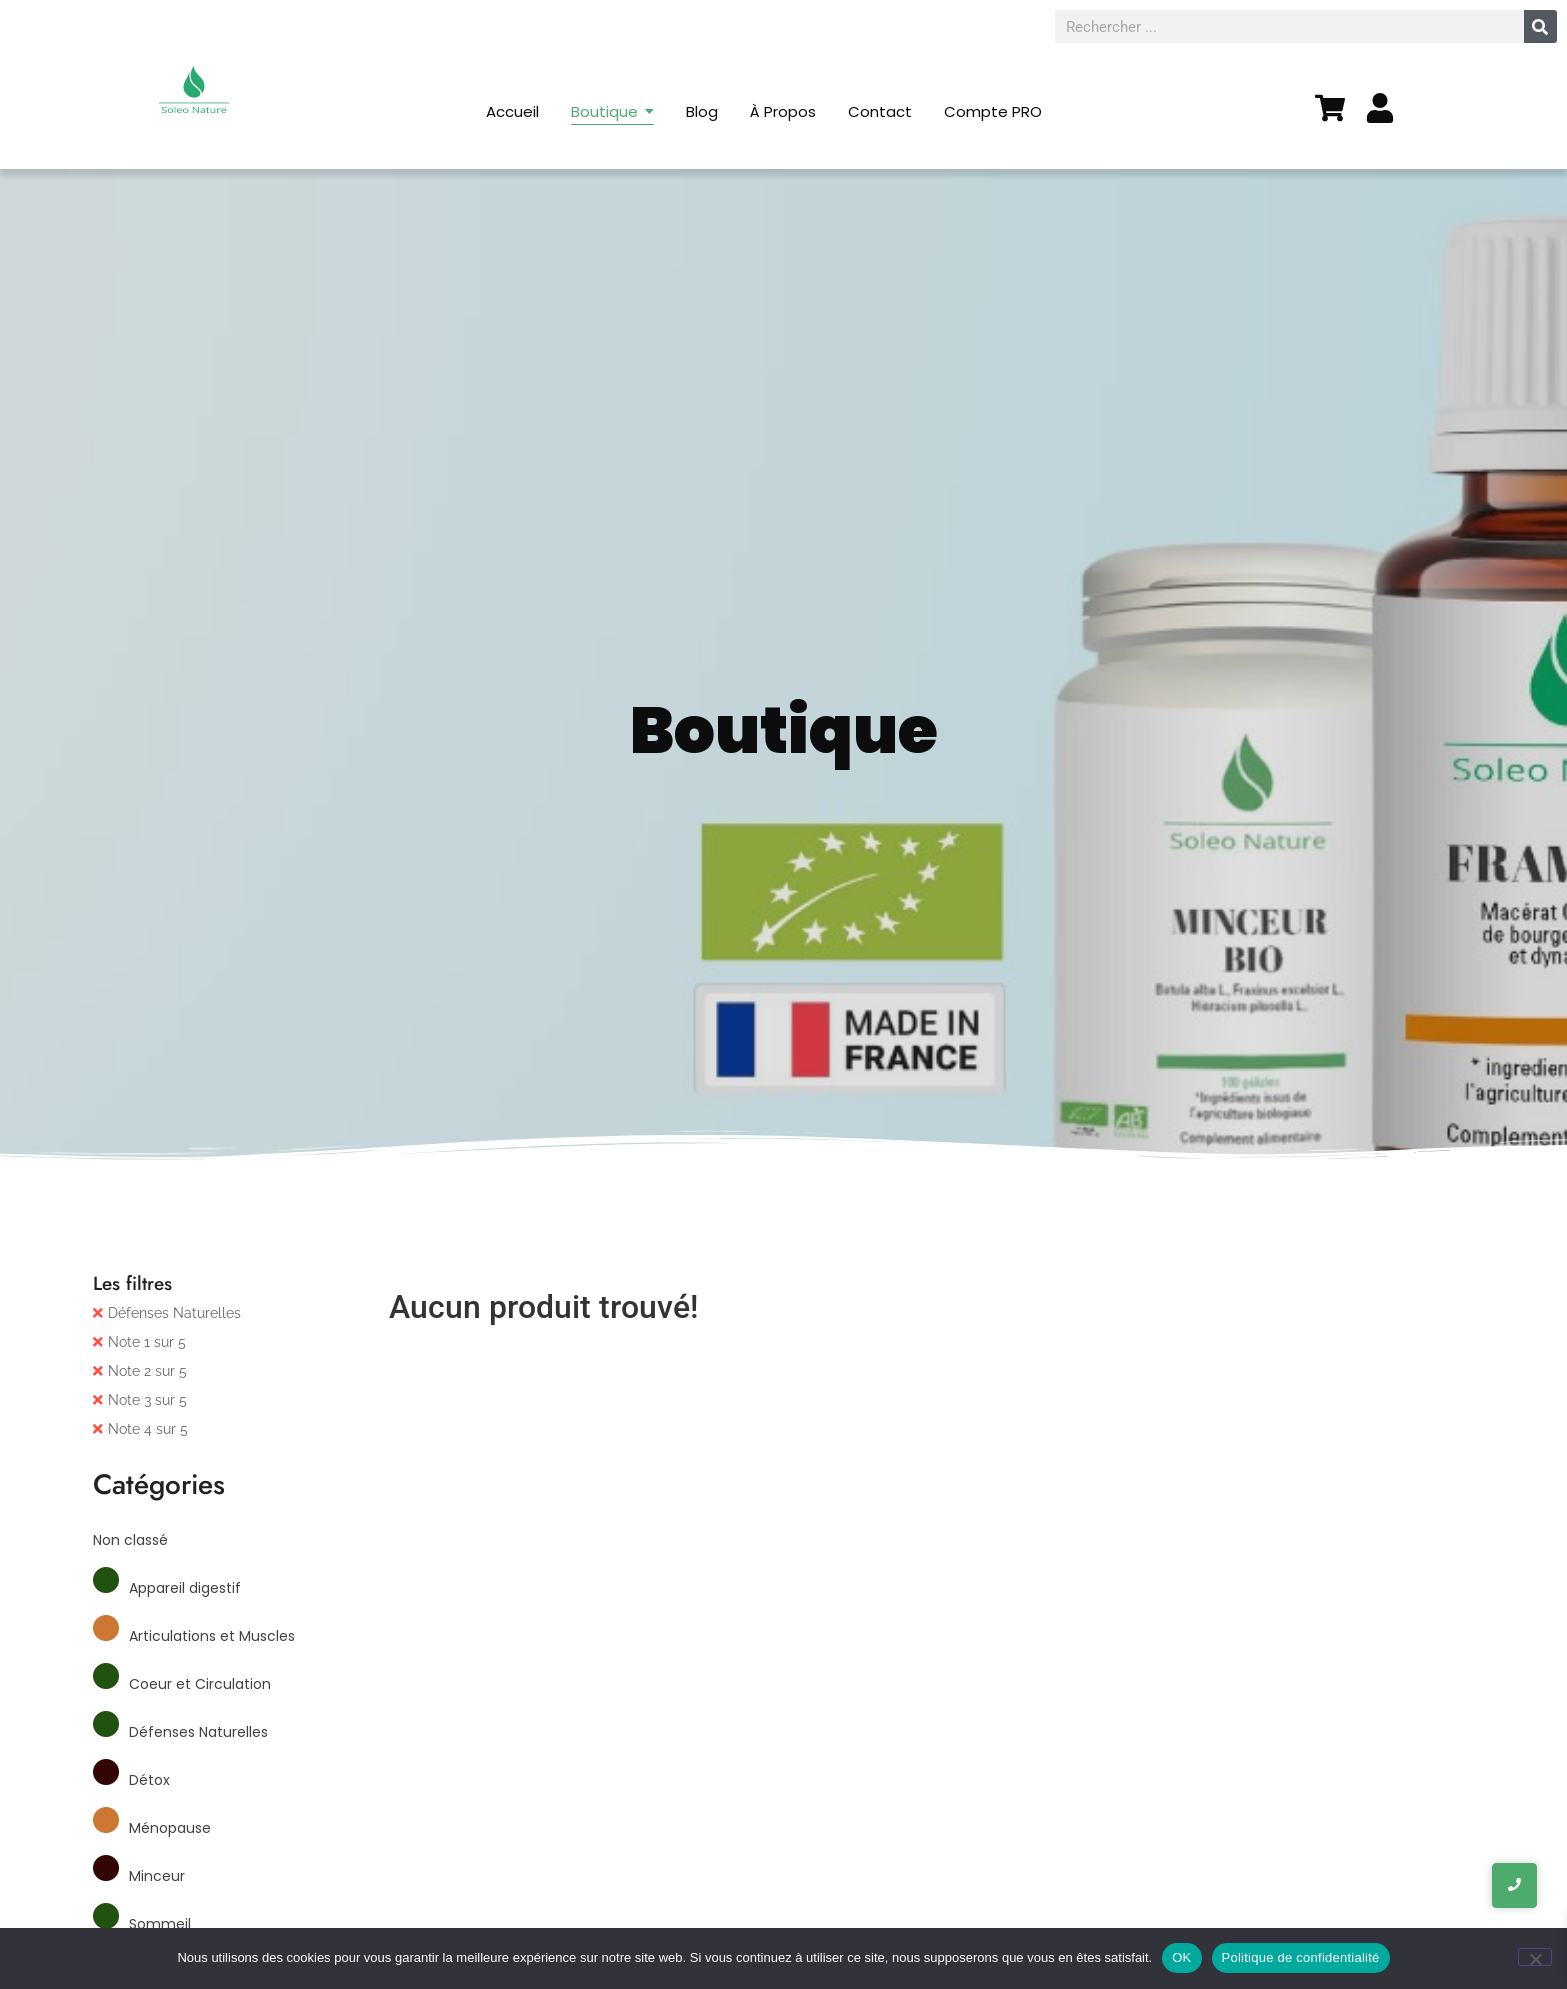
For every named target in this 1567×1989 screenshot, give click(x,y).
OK (1181, 1957)
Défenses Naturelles (174, 1313)
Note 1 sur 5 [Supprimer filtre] (147, 1342)
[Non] (1535, 1957)
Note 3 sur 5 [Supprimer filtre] (147, 1400)
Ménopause (170, 1828)
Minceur (157, 1876)
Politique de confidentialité (1301, 1957)
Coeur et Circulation (200, 1684)
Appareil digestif (185, 1588)
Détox (149, 1780)
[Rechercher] (1540, 26)
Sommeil (160, 1924)
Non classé (130, 1540)
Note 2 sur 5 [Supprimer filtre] (147, 1371)
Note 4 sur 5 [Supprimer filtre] (148, 1429)
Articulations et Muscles (212, 1636)
